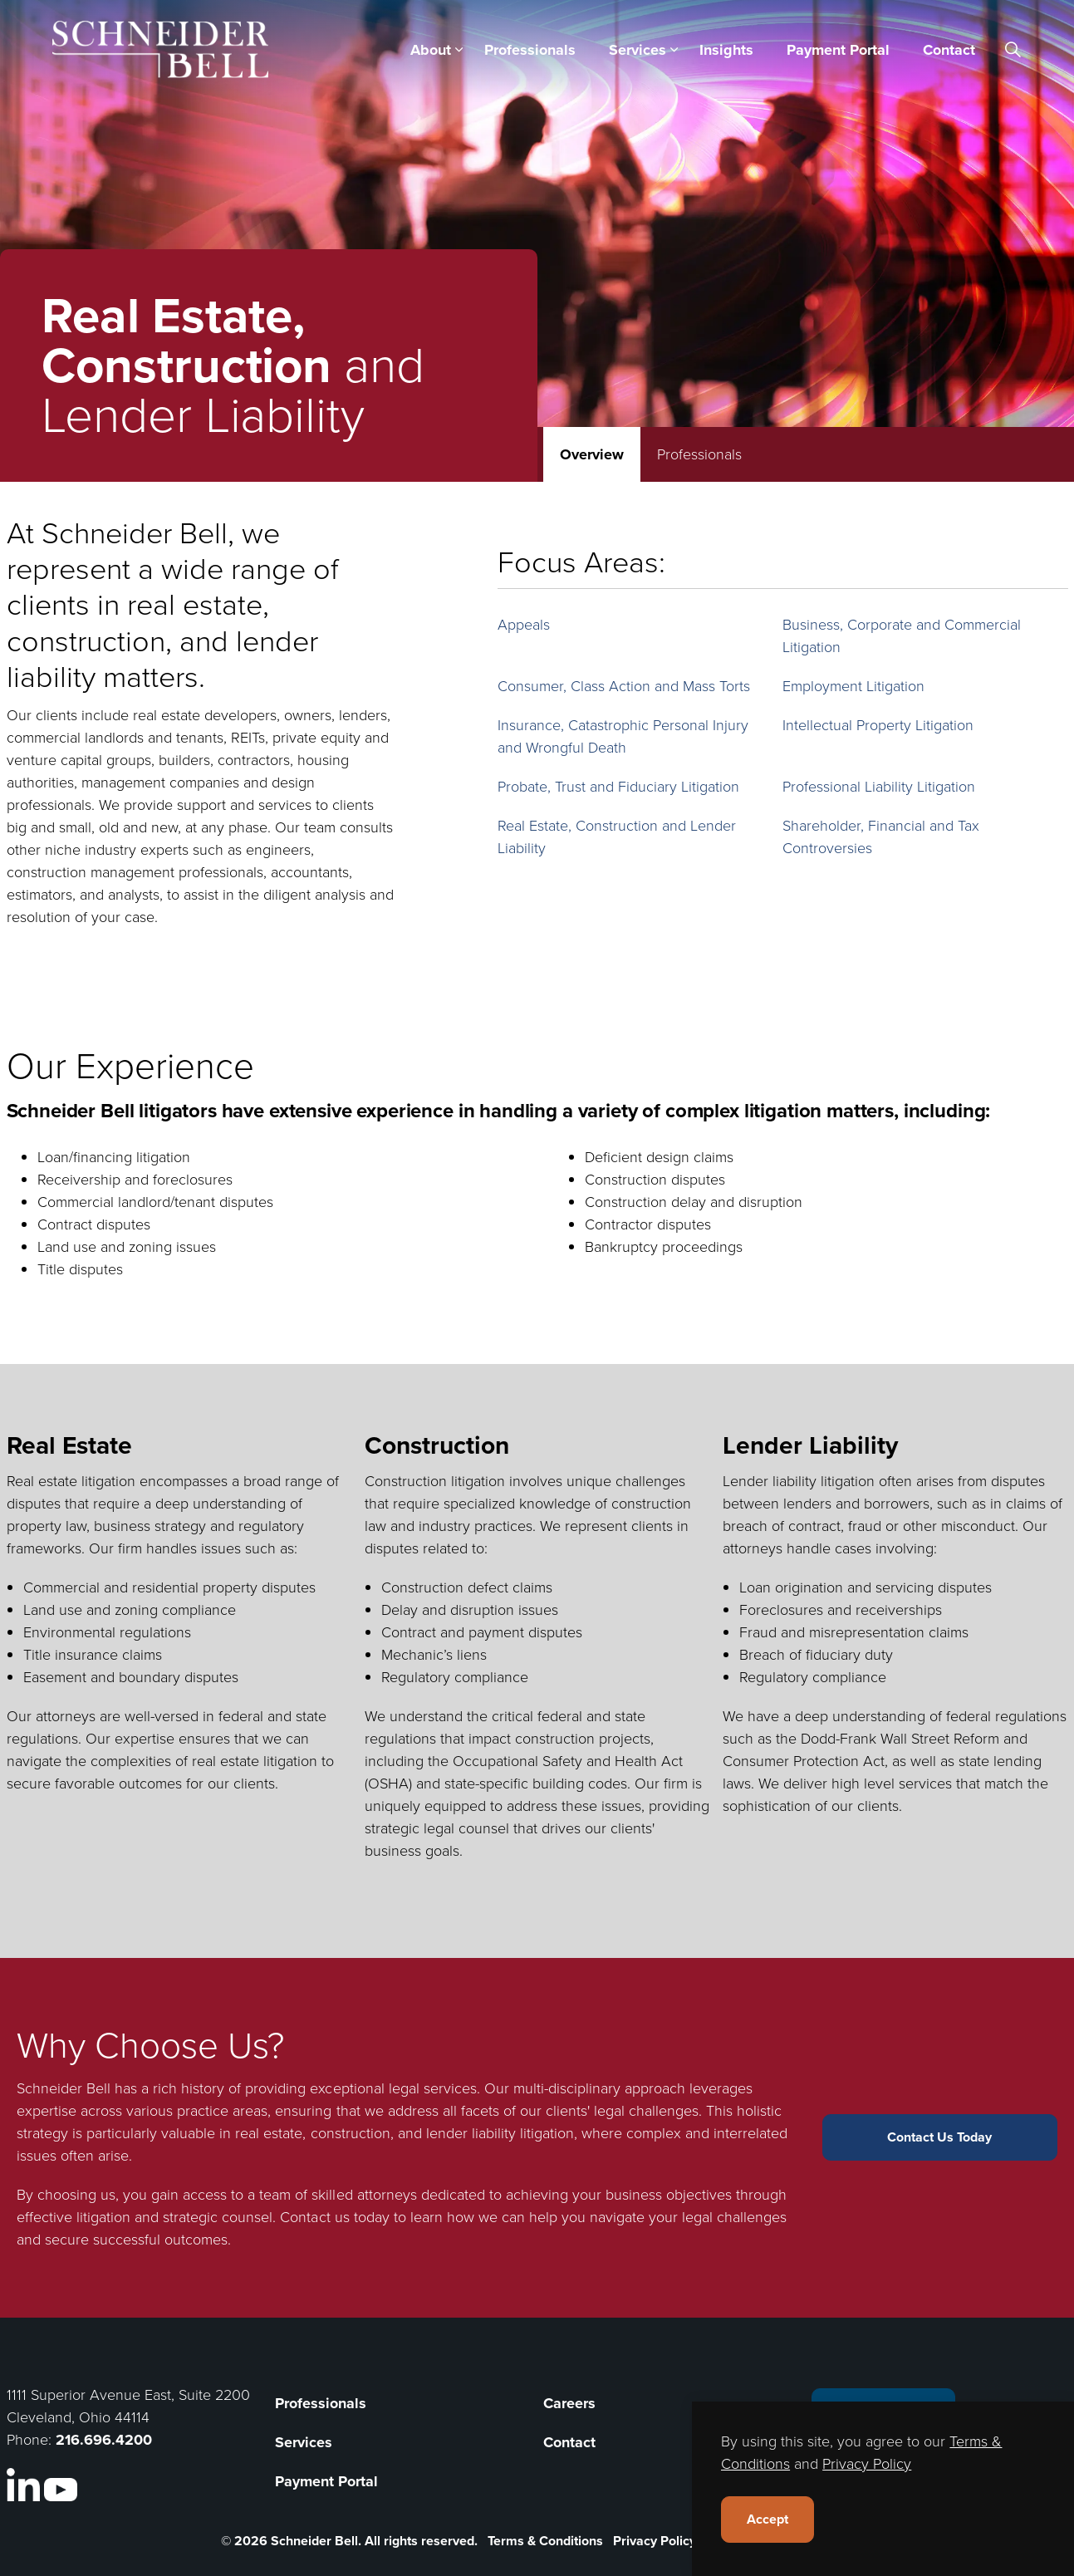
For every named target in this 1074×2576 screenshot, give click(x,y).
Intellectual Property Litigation (877, 725)
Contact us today (334, 2217)
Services (637, 50)
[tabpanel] (537, 730)
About (430, 50)
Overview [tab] (592, 454)
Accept (767, 2519)
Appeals (524, 624)
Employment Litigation (853, 686)
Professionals (530, 50)
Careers (569, 2403)
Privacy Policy (654, 2540)
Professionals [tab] (699, 454)
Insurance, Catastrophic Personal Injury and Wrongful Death (623, 736)
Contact (949, 50)
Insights (726, 50)
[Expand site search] (1013, 50)
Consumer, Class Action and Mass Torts (624, 686)
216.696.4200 (104, 2440)
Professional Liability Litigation (878, 786)
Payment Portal (838, 50)
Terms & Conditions (545, 2540)
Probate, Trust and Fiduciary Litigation (618, 786)
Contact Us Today (940, 2137)
